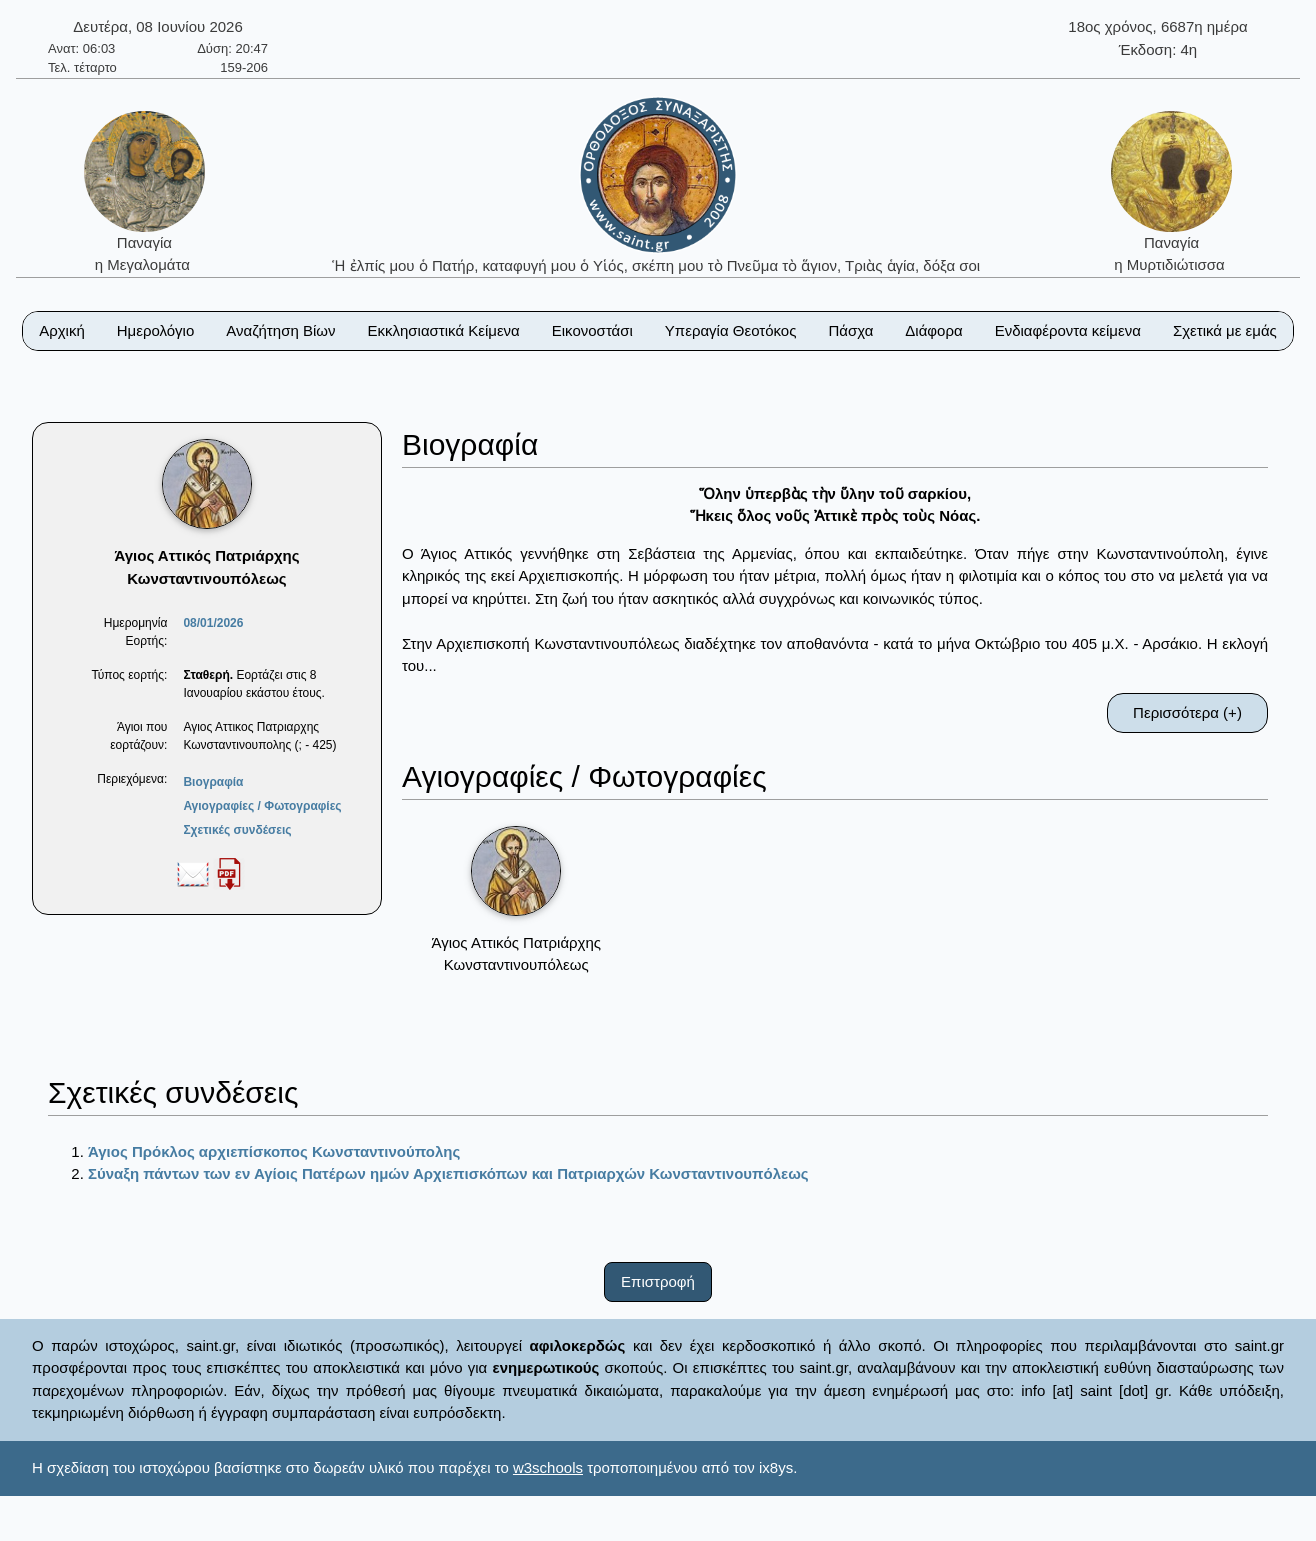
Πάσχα (850, 330)
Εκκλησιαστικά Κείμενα (443, 330)
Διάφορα (933, 330)
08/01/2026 (213, 623)
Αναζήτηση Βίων (280, 330)
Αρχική (62, 330)
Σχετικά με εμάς (1225, 330)
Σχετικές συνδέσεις (237, 830)
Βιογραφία (213, 782)
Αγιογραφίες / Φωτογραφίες (262, 806)
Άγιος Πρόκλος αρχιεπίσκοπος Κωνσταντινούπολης (274, 1151)
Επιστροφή (658, 1281)
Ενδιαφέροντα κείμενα (1068, 330)
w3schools (548, 1467)
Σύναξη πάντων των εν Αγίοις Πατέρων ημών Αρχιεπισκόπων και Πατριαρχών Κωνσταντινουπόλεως (448, 1173)
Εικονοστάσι (592, 330)
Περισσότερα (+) (1187, 712)
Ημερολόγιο (156, 330)
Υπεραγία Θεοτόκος (731, 330)
